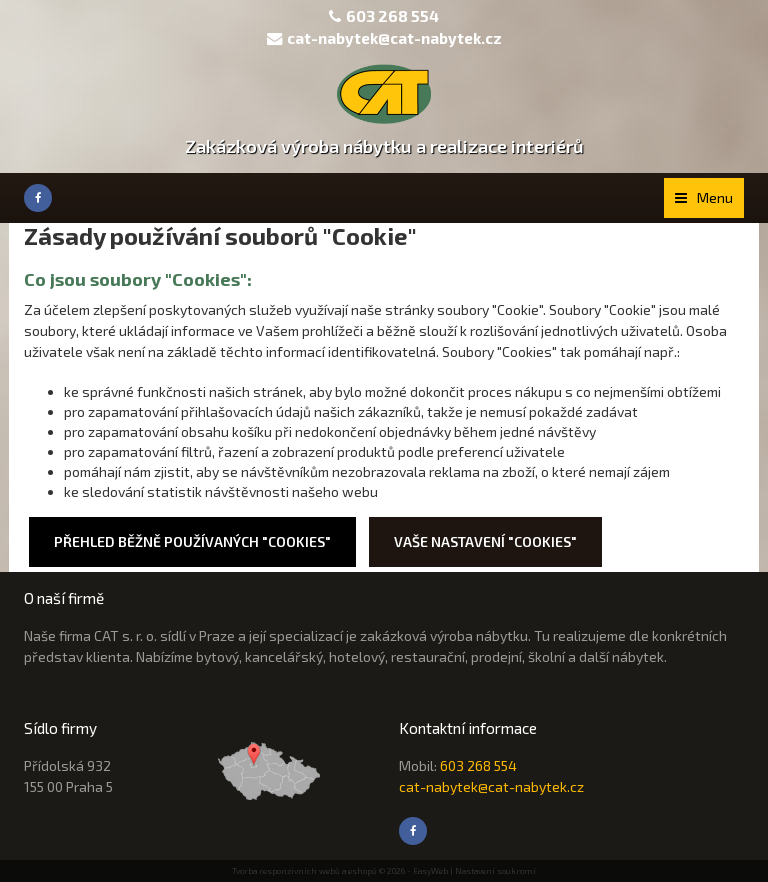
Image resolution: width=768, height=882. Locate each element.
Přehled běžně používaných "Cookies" (192, 541)
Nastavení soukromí (495, 871)
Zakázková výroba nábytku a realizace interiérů (384, 146)
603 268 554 (392, 16)
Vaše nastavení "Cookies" (485, 541)
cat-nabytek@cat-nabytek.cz (384, 38)
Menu (704, 197)
